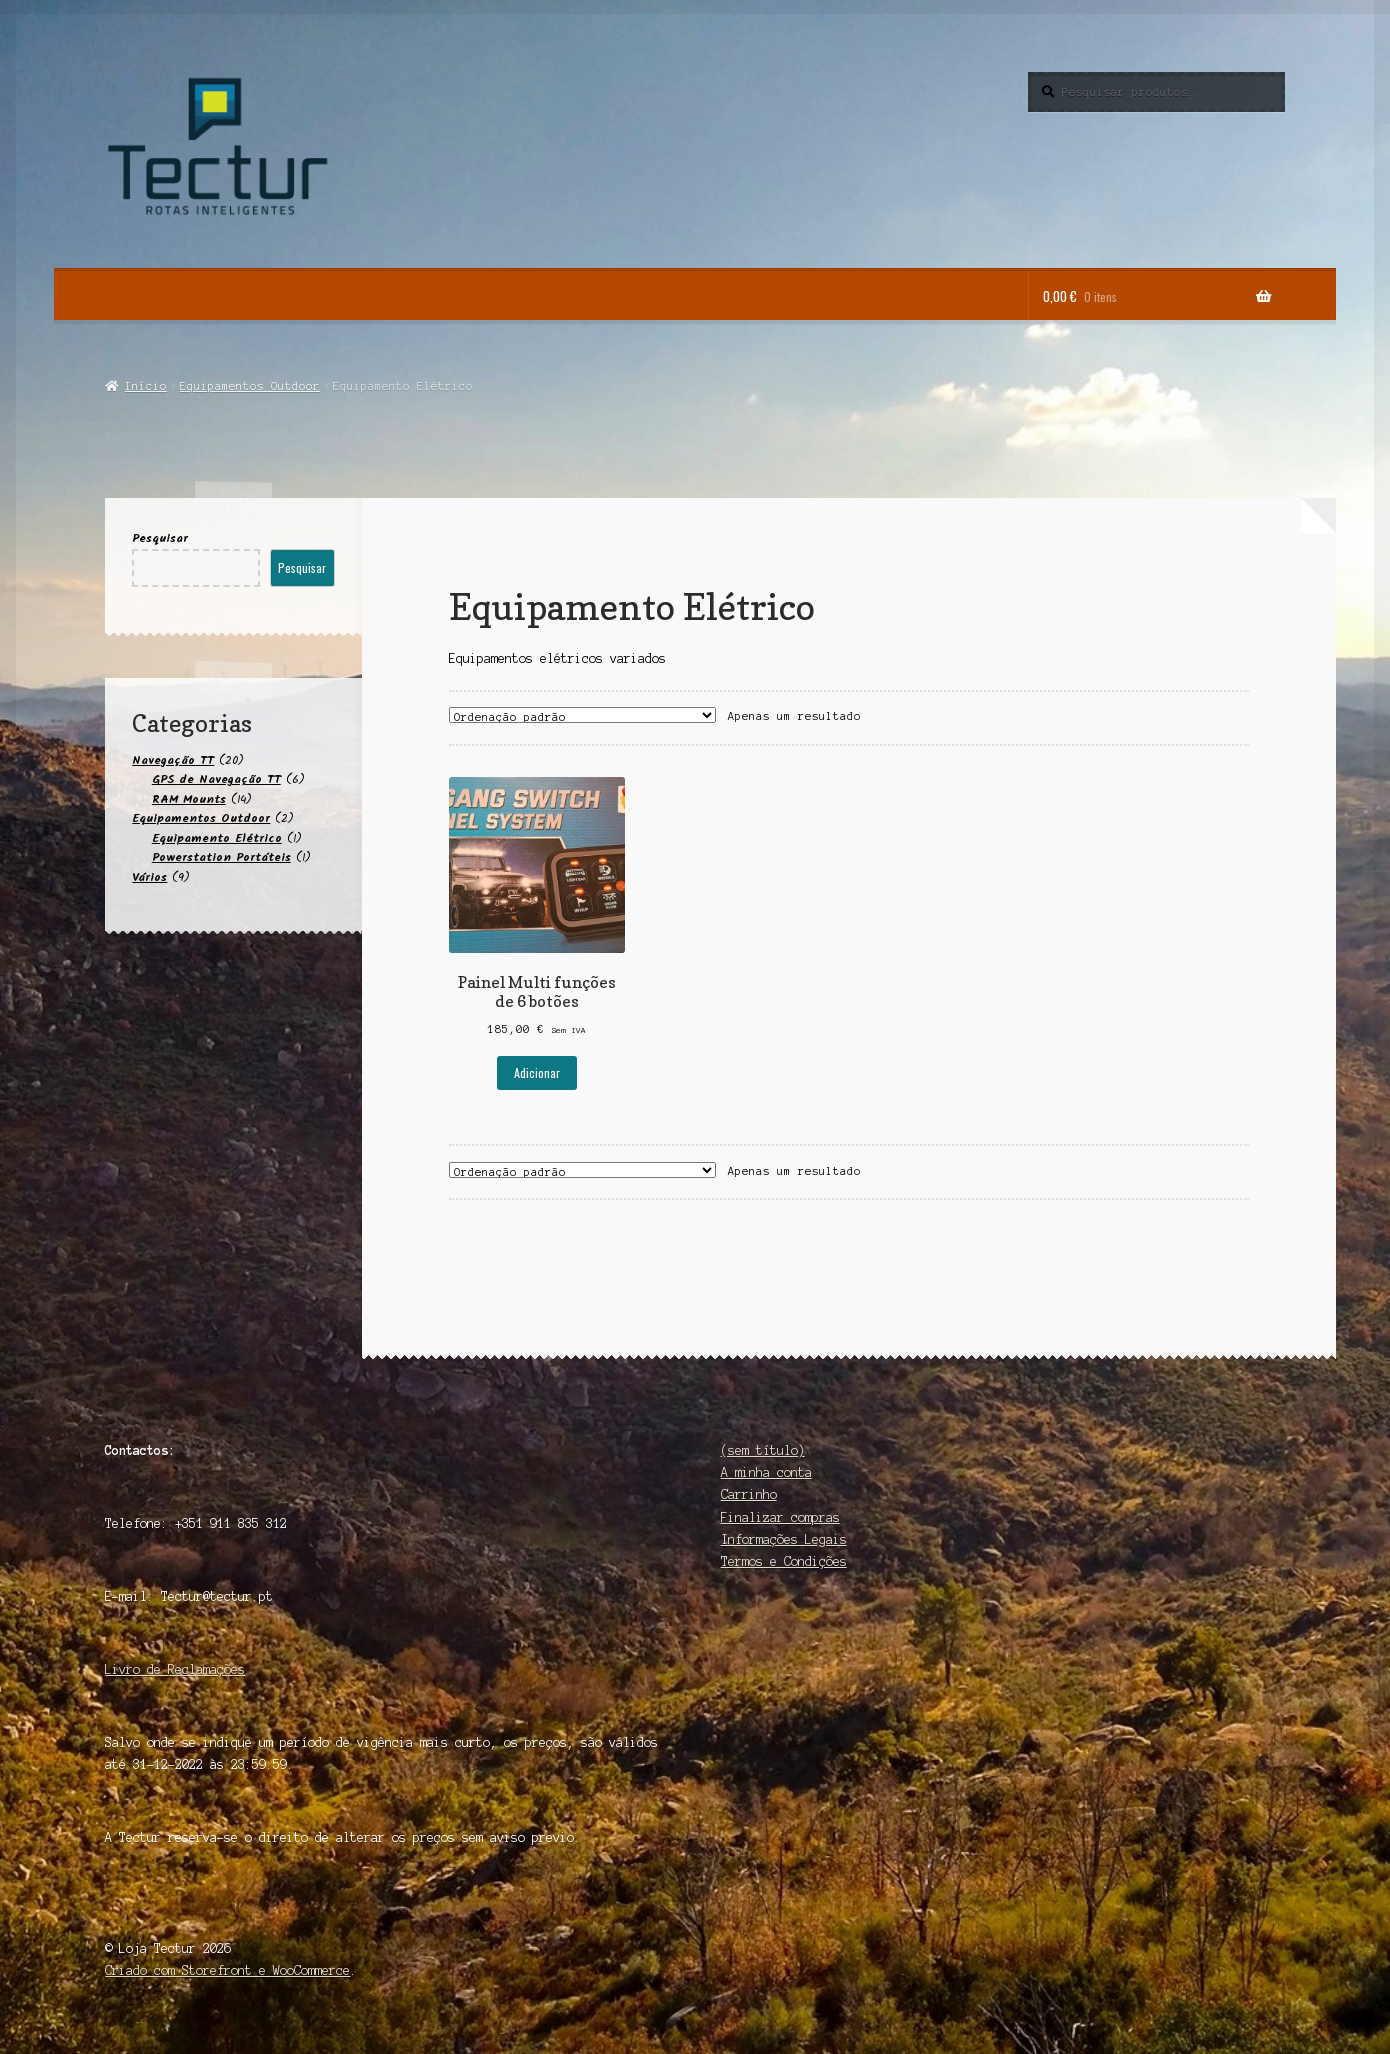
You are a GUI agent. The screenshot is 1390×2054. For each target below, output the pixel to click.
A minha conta (766, 1472)
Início (146, 386)
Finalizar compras (780, 1517)
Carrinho (749, 1494)
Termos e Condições (784, 1561)
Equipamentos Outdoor (250, 386)
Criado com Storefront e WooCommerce (227, 1970)
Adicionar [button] (537, 1072)
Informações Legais (784, 1539)
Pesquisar (160, 538)
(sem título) (763, 1450)
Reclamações (206, 1669)
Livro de (136, 1669)
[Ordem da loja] (582, 715)
